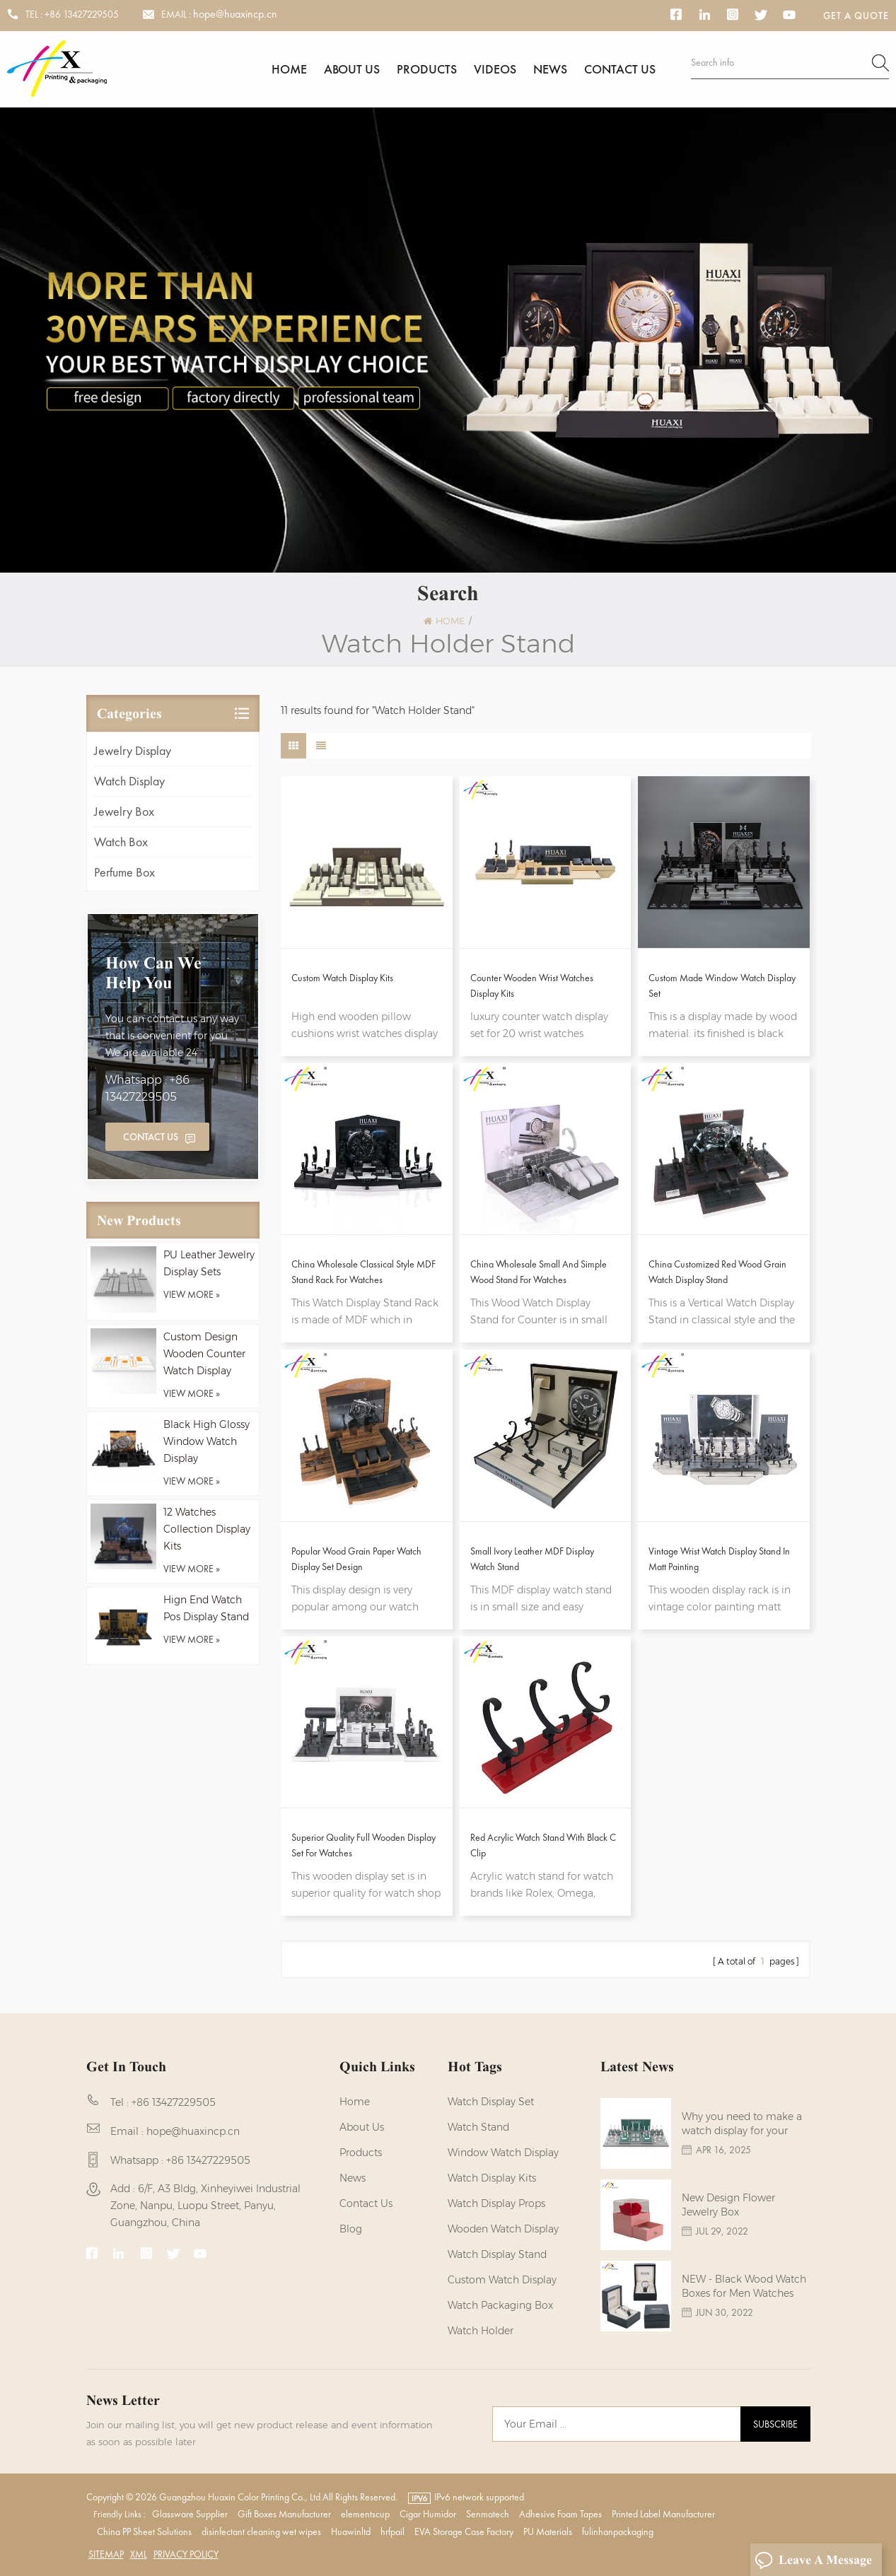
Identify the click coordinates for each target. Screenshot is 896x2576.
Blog (350, 2229)
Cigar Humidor (428, 2513)
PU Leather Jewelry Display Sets (209, 1263)
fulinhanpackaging (617, 2531)
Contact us (620, 69)
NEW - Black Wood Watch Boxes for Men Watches (744, 2286)
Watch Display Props (496, 2203)
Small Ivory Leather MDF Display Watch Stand (532, 1559)
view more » (191, 1294)
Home (289, 69)
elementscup (365, 2513)
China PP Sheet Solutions (144, 2531)
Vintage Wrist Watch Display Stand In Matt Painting (719, 1559)
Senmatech (487, 2513)
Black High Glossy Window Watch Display (206, 1441)
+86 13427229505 (82, 14)
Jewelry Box (124, 811)
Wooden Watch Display (503, 2229)
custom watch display (502, 2279)
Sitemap (106, 2554)
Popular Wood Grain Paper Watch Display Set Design (356, 1559)
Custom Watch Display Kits (342, 977)
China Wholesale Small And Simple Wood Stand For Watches (538, 1272)
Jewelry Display (132, 750)
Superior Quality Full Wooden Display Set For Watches (363, 1845)
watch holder (480, 2330)
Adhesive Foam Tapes (560, 2513)
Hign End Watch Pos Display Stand (206, 1608)
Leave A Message (813, 2560)
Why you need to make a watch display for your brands (742, 2124)
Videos (495, 69)
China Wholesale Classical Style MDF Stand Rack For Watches (363, 1272)
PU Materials (547, 2531)
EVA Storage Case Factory (463, 2531)
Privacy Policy (186, 2554)
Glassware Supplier (190, 2513)
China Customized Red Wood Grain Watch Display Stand (717, 1272)
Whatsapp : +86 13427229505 (147, 1088)
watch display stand (497, 2254)
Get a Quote (856, 15)
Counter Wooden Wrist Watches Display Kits (531, 985)
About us (352, 69)
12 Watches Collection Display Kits (206, 1529)
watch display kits (492, 2178)
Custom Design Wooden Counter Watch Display (204, 1353)
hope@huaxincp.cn (235, 14)
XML (138, 2554)
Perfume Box (124, 872)
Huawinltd (351, 2531)
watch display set (491, 2101)
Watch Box (121, 841)
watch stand (478, 2127)
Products (427, 69)
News (550, 69)
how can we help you (153, 973)
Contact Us (150, 1136)
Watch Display (129, 781)
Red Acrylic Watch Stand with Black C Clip (543, 1845)
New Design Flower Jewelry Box (728, 2204)
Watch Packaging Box (500, 2305)
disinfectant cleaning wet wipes (261, 2531)
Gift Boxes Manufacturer (284, 2513)
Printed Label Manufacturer (663, 2513)
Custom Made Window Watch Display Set (722, 985)
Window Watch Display (503, 2152)
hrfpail (392, 2531)
